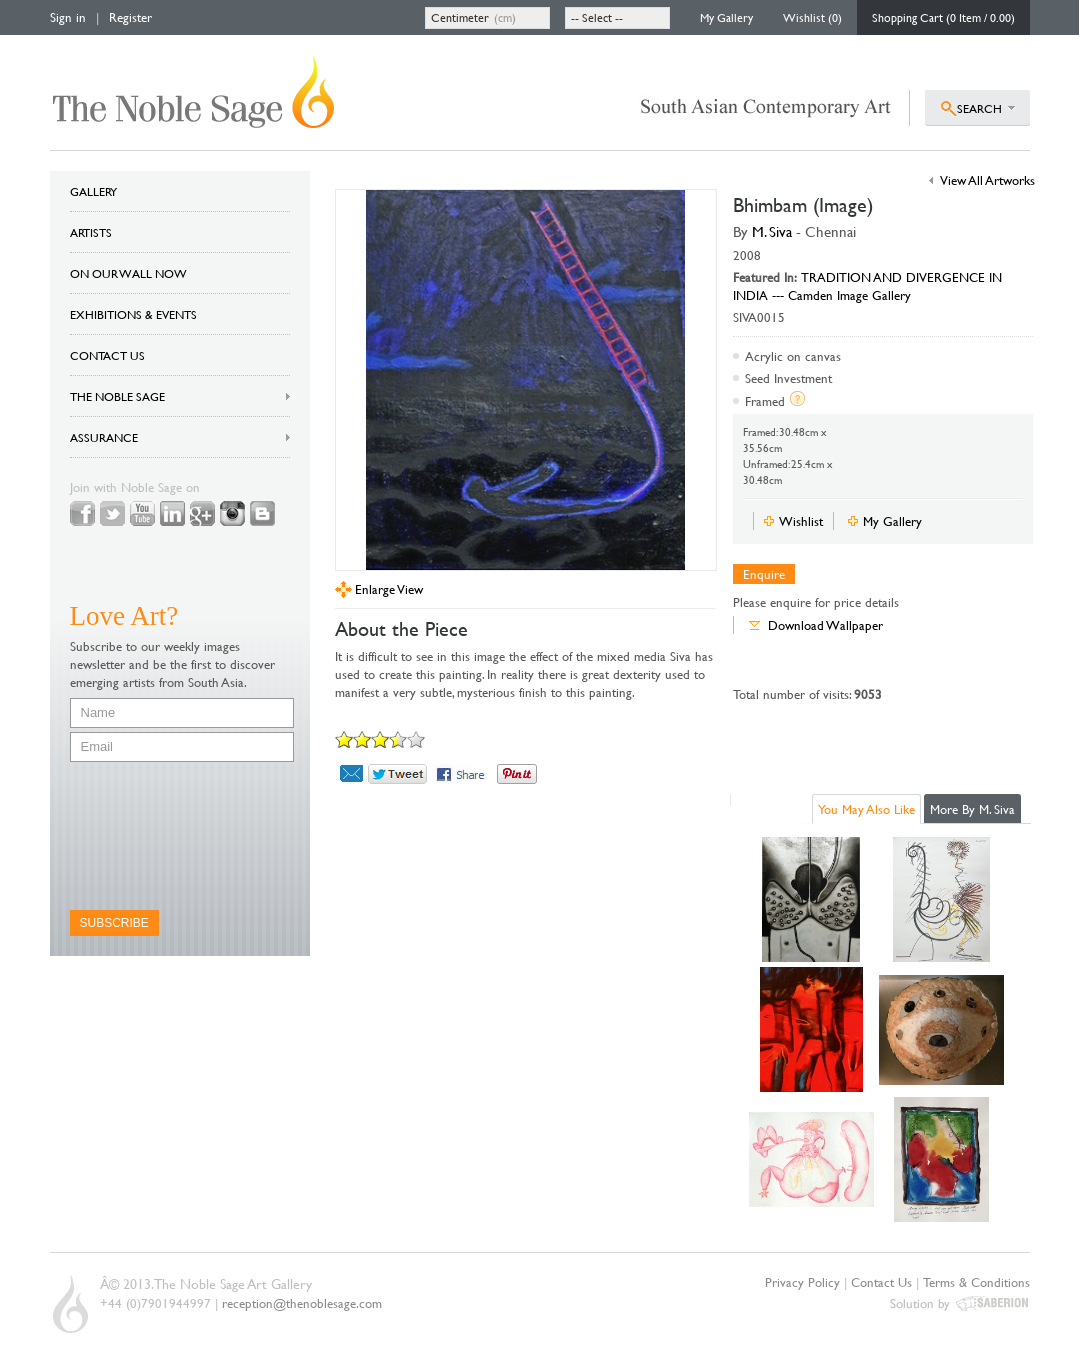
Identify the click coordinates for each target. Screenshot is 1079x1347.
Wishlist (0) (812, 17)
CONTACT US (107, 355)
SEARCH (979, 108)
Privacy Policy (802, 1282)
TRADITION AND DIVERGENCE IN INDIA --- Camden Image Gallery (867, 286)
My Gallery (726, 17)
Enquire (764, 574)
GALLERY (93, 191)
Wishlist (801, 521)
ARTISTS (91, 232)
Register (130, 17)
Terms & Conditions (976, 1282)
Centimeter (460, 17)
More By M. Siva (972, 809)
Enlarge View (389, 589)
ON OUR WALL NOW (128, 273)
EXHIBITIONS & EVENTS (133, 314)
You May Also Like (866, 809)
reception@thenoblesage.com (302, 1303)
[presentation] (152, 836)
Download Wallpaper (825, 625)
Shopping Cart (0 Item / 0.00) (943, 17)
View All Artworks (987, 180)
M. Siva (772, 231)
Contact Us (881, 1282)
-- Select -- (597, 17)
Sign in (68, 17)
